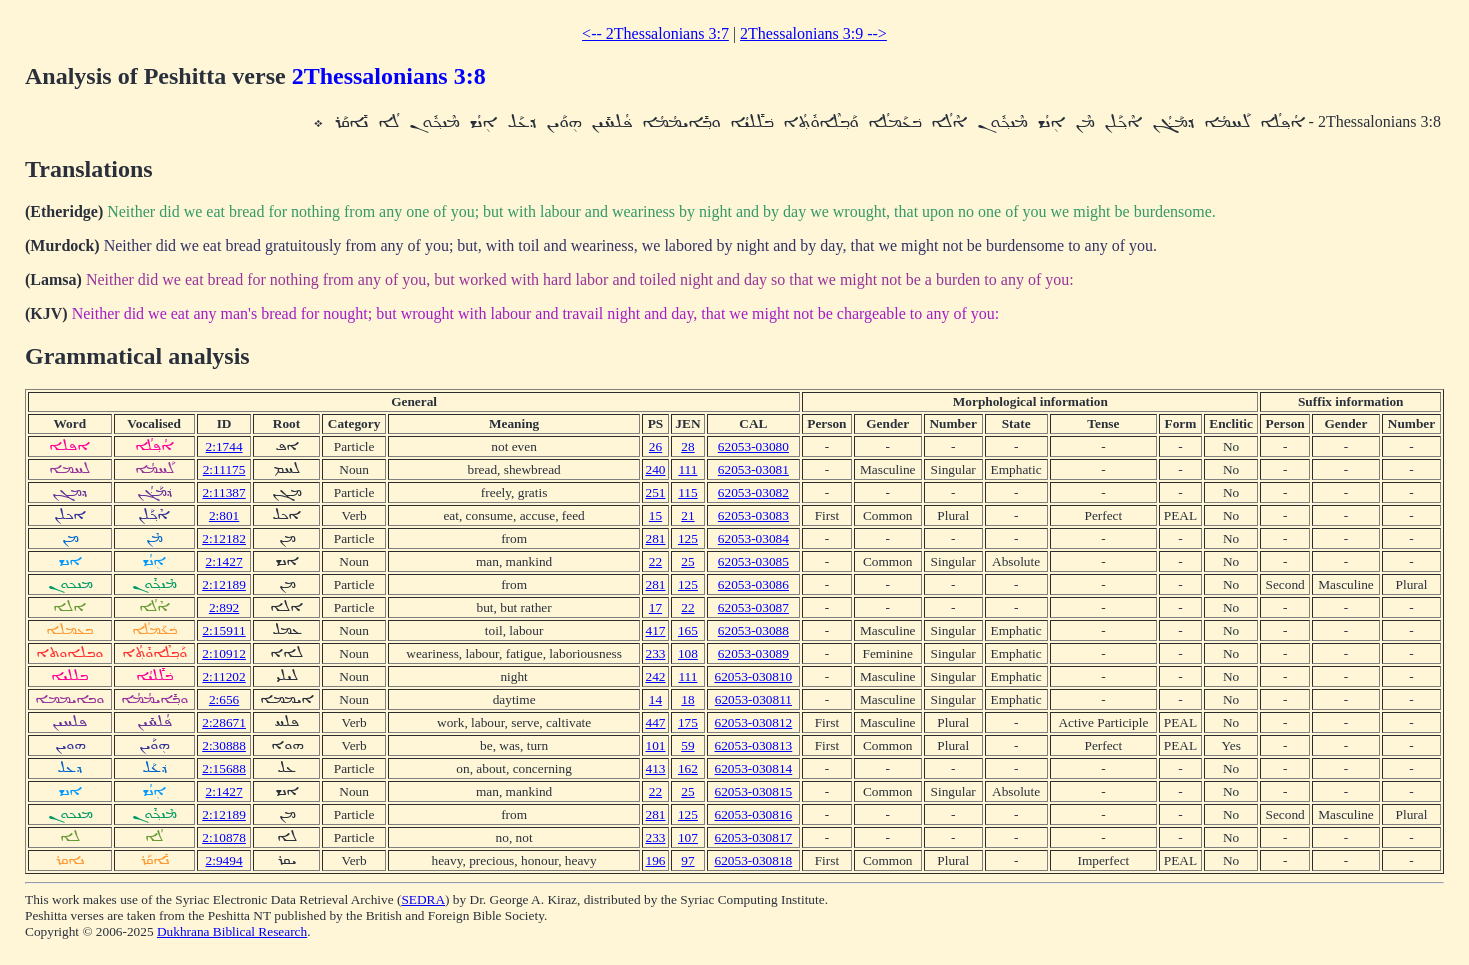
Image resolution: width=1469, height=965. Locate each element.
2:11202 (223, 676)
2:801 (224, 515)
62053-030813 (754, 745)
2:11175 (224, 469)
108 (688, 653)
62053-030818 (754, 860)
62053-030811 (753, 699)
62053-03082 (753, 492)
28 (687, 446)
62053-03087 (753, 607)
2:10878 (224, 837)
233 (656, 653)
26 (655, 446)
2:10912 (224, 653)
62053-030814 (754, 768)
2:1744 (224, 446)
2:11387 (223, 492)
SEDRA (423, 899)
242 (656, 676)
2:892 (224, 607)
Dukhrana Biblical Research (232, 931)
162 (688, 768)
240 (656, 469)
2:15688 (224, 768)
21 (687, 515)
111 (687, 469)
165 (688, 630)
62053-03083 (753, 515)
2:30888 (224, 745)
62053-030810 (754, 676)
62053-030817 (754, 837)
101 (656, 745)
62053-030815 (754, 791)
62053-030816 (754, 814)
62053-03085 (753, 561)
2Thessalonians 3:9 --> (813, 33)
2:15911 (223, 630)
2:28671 (224, 722)
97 (687, 860)
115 (688, 492)
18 (687, 699)
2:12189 (224, 584)
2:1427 (224, 561)
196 (656, 860)
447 (656, 722)
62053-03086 (753, 584)
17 (655, 607)
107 (688, 837)
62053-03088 (753, 630)
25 (687, 561)
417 (656, 630)
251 (656, 492)
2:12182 (224, 538)
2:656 (224, 699)
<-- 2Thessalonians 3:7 (655, 33)
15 (655, 515)
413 (656, 768)
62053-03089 (753, 653)
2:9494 (224, 860)
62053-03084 (753, 538)
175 (688, 722)
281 (656, 538)
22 (655, 561)
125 (688, 538)
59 (687, 745)
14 (655, 699)
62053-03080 (753, 446)
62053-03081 (753, 469)
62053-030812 (754, 722)
